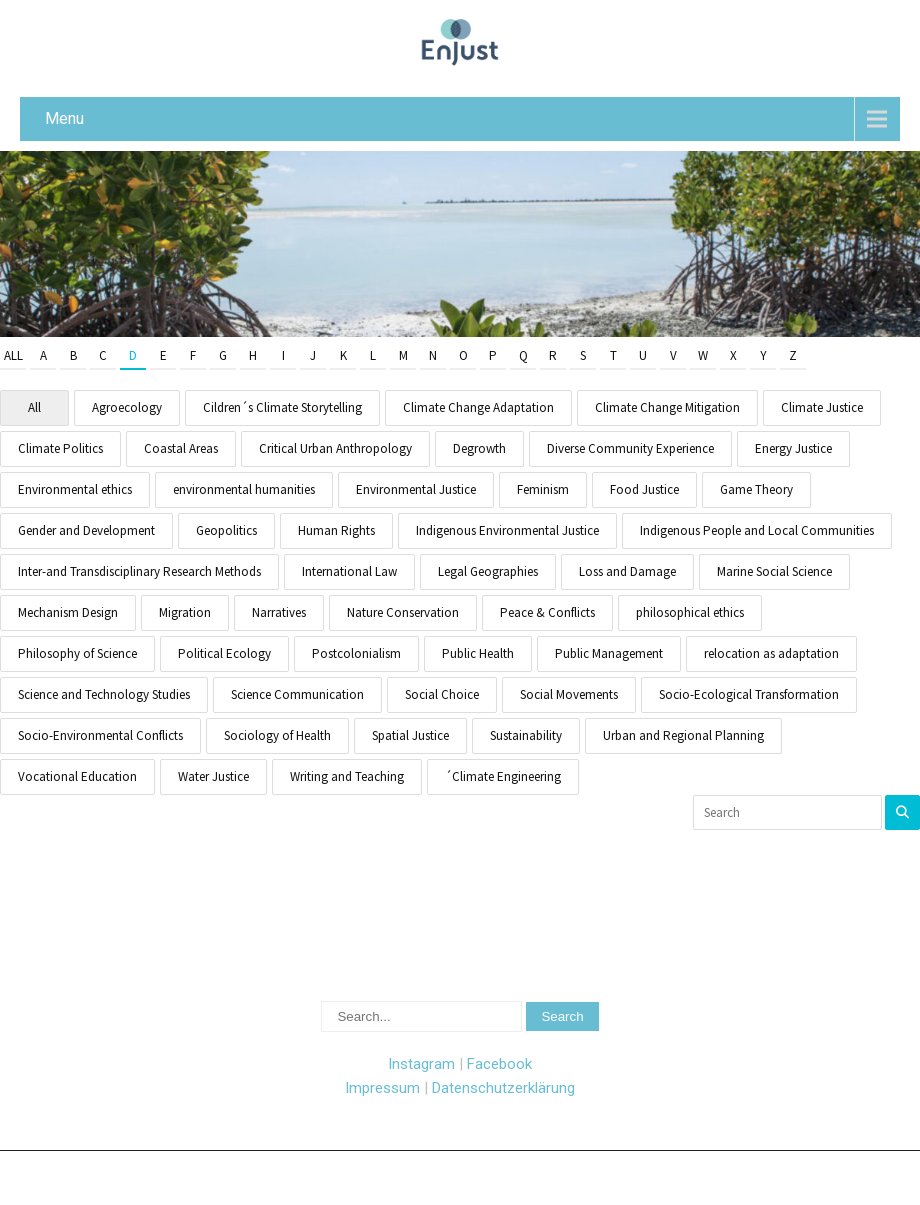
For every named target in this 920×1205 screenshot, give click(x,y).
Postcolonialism (356, 653)
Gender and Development (86, 530)
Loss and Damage (627, 571)
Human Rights (336, 530)
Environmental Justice (416, 489)
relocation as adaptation (771, 653)
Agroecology (127, 407)
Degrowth (479, 448)
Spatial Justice (410, 735)
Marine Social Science (774, 571)
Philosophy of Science (77, 653)
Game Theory (756, 489)
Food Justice (644, 489)
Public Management (609, 653)
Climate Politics (60, 448)
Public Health (478, 653)
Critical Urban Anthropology (335, 448)
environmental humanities (244, 489)
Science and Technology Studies (104, 694)
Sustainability (526, 735)
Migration (185, 612)
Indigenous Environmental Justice (507, 530)
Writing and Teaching (347, 776)
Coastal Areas (181, 448)
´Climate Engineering (503, 776)
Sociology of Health (277, 735)
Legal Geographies (488, 571)
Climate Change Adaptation (478, 407)
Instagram (421, 1064)
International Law (349, 571)
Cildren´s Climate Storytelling (282, 407)
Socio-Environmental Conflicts (100, 735)
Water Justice (213, 776)
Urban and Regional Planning (683, 735)
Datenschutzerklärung (503, 1088)
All (13, 355)
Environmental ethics (75, 489)
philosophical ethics (690, 612)
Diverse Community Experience (630, 448)
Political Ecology (224, 653)
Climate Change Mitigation (667, 407)
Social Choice (442, 694)
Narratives (279, 612)
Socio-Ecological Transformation (749, 694)
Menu (64, 118)
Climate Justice (822, 407)
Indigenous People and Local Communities (757, 530)
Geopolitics (226, 530)
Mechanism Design (68, 612)
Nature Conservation (403, 612)
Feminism (543, 489)
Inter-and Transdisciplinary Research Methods (139, 571)
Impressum (382, 1088)
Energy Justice (793, 448)
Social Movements (569, 694)
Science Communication (297, 694)
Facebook (499, 1064)
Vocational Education (77, 776)
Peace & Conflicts (547, 612)
